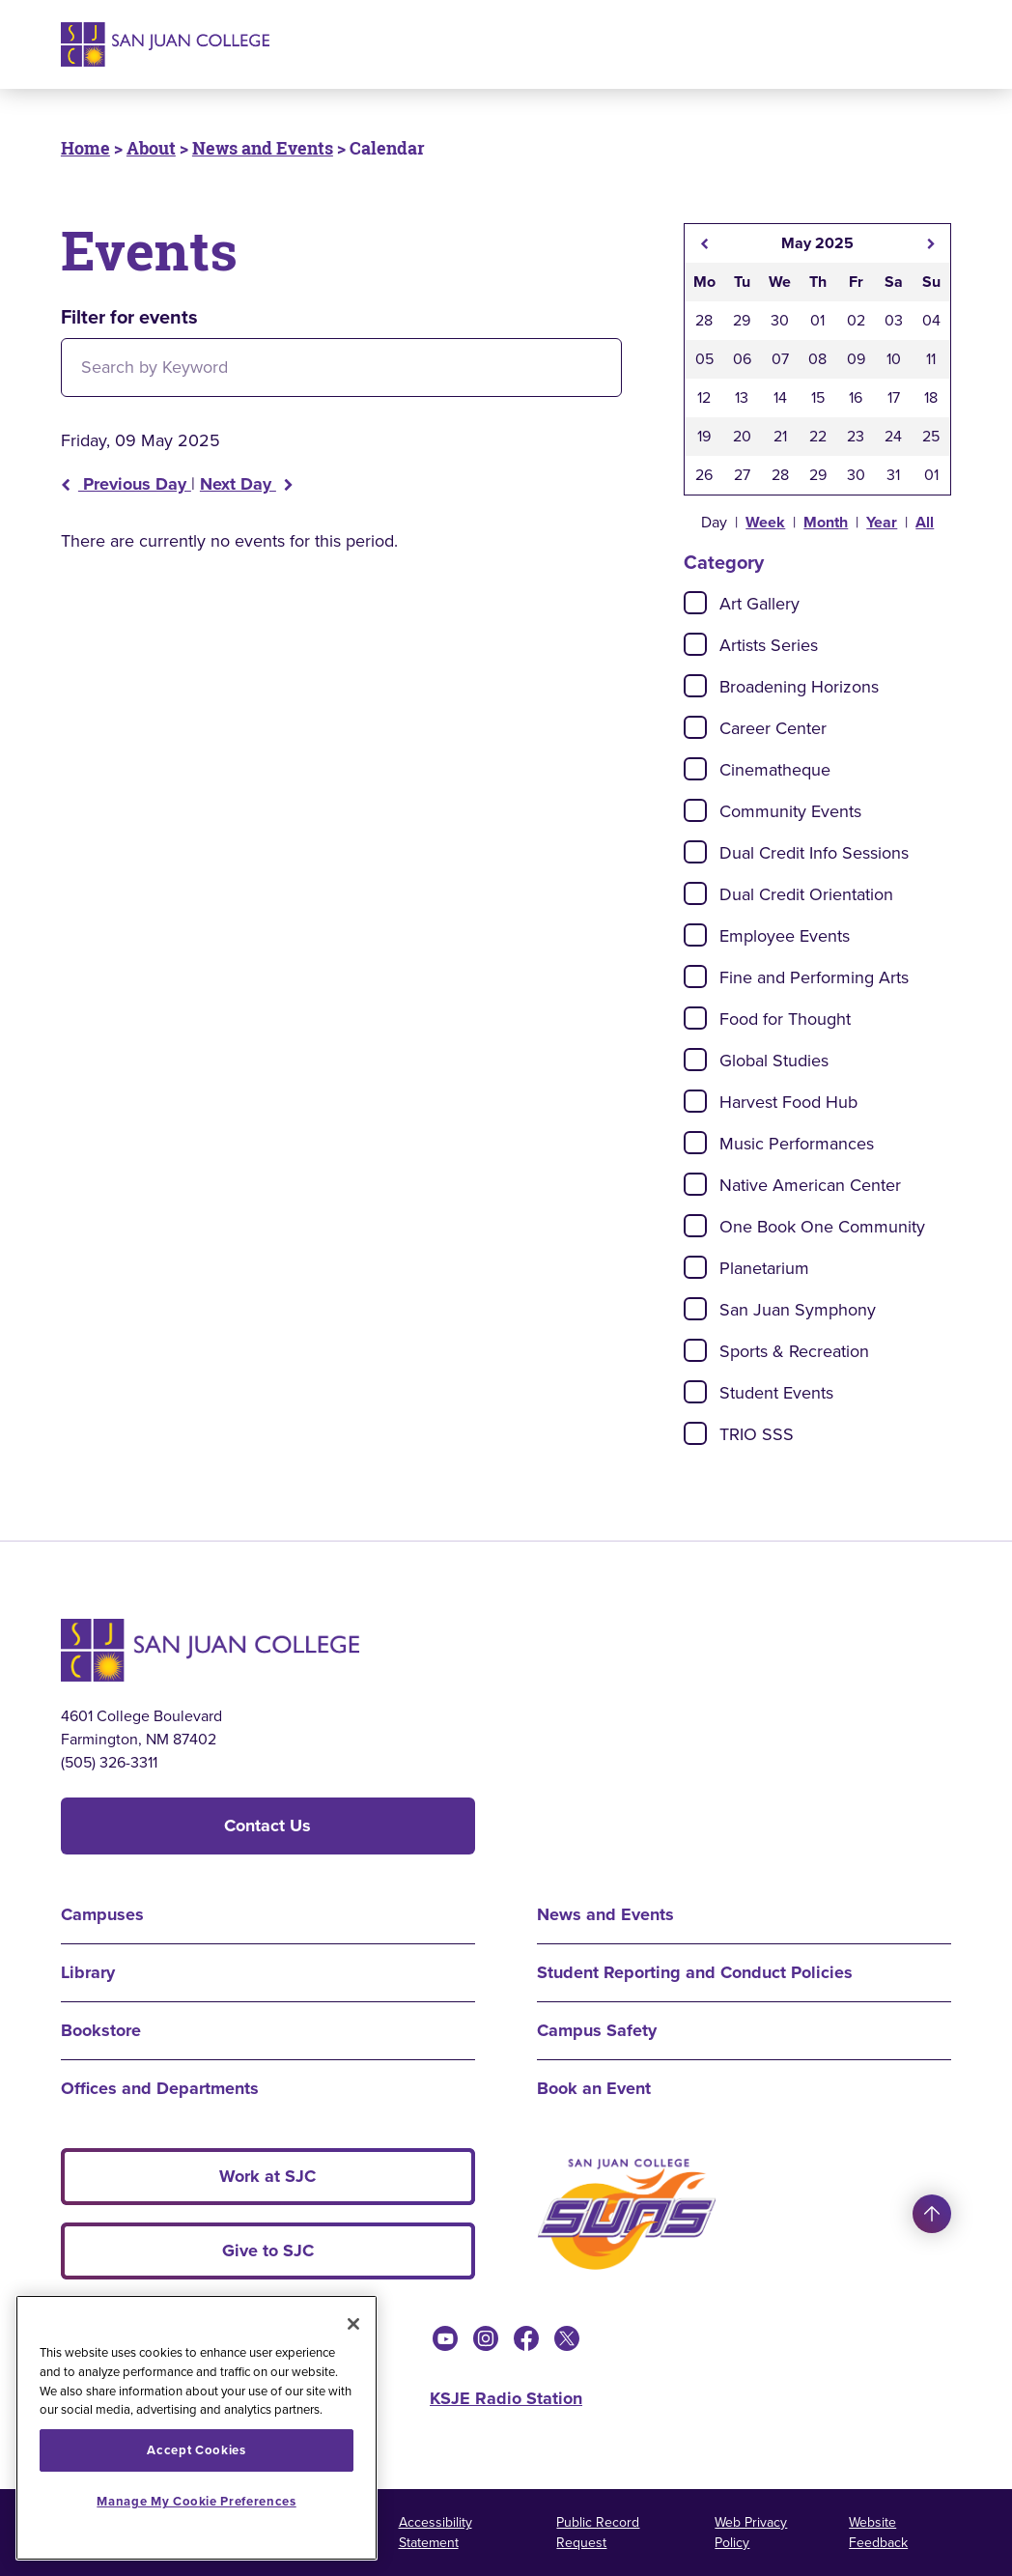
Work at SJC (267, 2176)
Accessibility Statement (435, 2532)
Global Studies (774, 1060)
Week (765, 522)
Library (88, 1972)
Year (881, 522)
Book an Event (594, 2088)
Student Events (776, 1392)
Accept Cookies (196, 2450)
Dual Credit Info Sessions (814, 852)
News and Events (262, 147)
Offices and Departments (160, 2088)
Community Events (790, 811)
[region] (196, 2428)
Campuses (102, 1914)
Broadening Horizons (799, 686)
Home (85, 147)
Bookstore (101, 2030)
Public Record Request (597, 2532)
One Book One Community (822, 1226)
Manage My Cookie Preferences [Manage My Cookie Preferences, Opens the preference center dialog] (196, 2501)
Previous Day (126, 483)
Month (825, 522)
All (924, 522)
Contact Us (267, 1825)
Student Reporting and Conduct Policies (695, 1972)
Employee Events (784, 935)
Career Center (773, 728)
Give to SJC (268, 2250)
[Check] (695, 602)
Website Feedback (878, 2532)
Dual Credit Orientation (806, 894)
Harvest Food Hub (788, 1102)
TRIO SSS (756, 1434)
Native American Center (810, 1185)
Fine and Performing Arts (814, 977)
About (151, 147)
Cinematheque (774, 769)
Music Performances (796, 1143)
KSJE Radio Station (506, 2398)
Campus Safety (597, 2030)
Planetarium (764, 1268)
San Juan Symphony (797, 1309)
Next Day (247, 483)
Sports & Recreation (794, 1351)
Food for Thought (785, 1019)
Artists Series (768, 645)
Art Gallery (759, 603)
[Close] (353, 2324)
